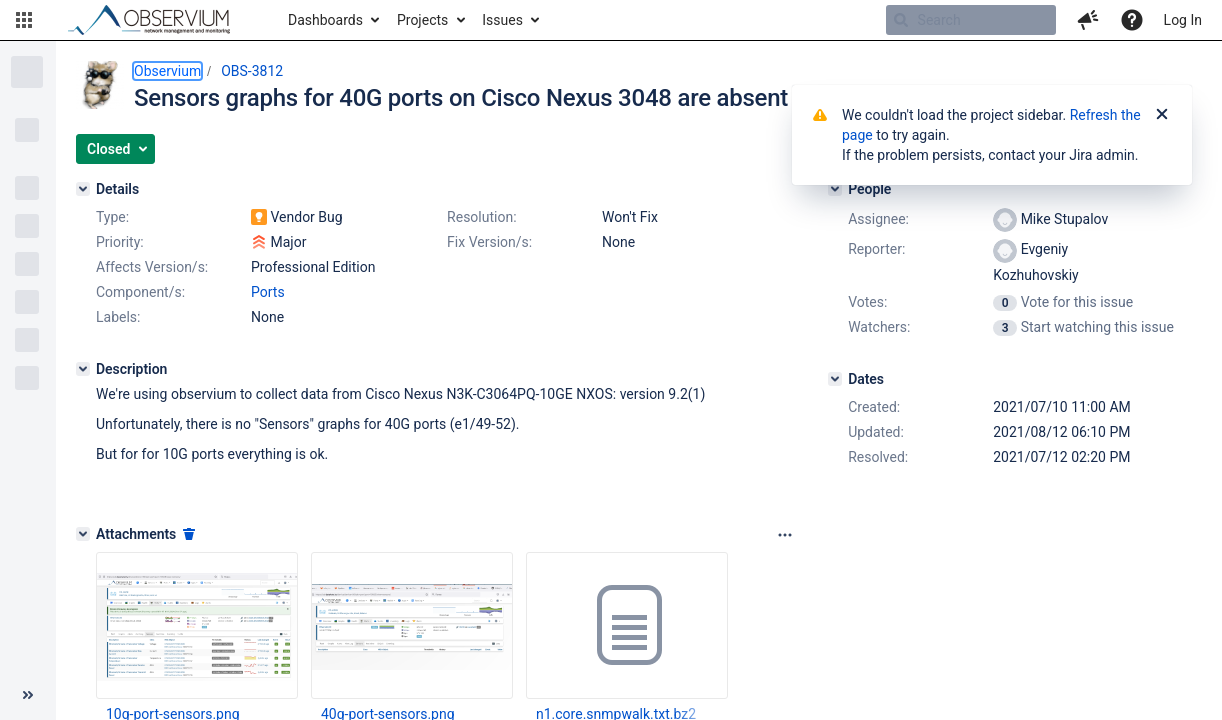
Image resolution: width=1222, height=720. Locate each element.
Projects (422, 20)
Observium (167, 71)
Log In (1183, 20)
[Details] (83, 189)
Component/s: (140, 292)
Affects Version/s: (152, 267)
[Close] (1162, 115)
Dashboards (325, 20)
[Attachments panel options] (785, 535)
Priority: (120, 242)
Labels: (118, 317)
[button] (24, 20)
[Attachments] (83, 534)
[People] (835, 189)
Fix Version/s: (489, 242)
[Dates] (835, 379)
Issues (502, 20)
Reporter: (876, 249)
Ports (268, 292)
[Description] (83, 369)
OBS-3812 (252, 71)
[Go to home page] (158, 20)
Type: (112, 217)
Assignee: (878, 219)
